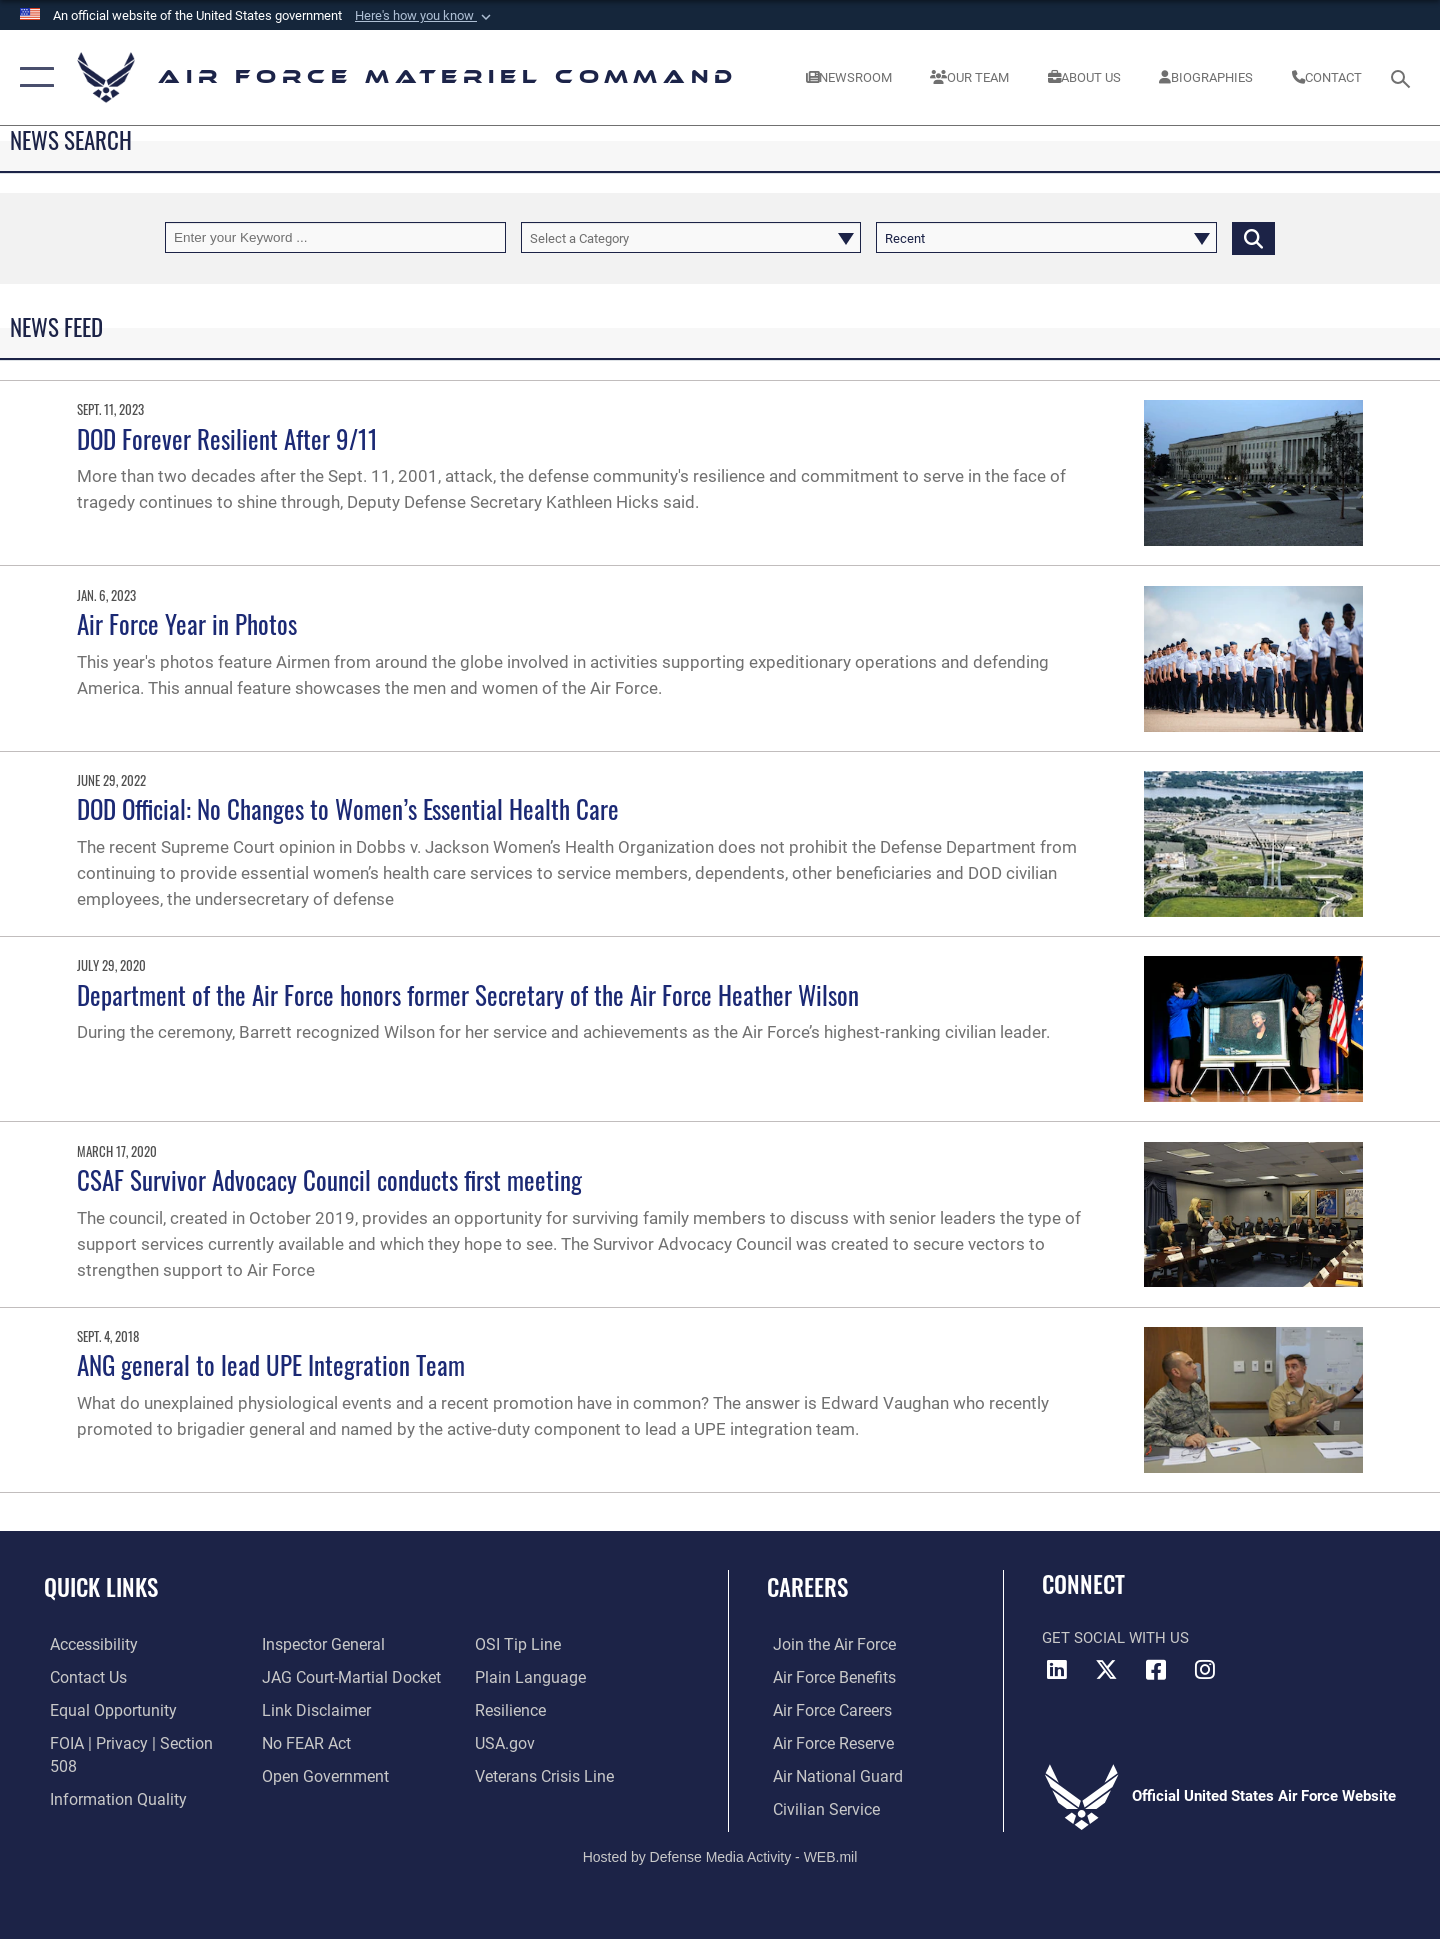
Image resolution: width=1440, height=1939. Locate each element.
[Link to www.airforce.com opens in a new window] (826, 1645)
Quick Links (101, 1587)
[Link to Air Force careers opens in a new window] (825, 1710)
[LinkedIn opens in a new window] (1057, 1670)
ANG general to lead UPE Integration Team (271, 1364)
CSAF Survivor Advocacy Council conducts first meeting (329, 1179)
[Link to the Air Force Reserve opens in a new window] (826, 1743)
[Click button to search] (1253, 237)
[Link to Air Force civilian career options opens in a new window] (818, 1808)
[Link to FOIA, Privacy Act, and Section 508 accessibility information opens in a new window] (135, 1743)
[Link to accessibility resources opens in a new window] (87, 1645)
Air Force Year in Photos (187, 623)
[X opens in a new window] (1107, 1670)
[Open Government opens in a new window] (320, 1776)
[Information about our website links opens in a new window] (313, 1710)
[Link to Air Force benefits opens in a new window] (826, 1677)
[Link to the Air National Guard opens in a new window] (828, 1776)
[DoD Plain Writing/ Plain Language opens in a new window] (527, 1677)
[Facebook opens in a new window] (1156, 1670)
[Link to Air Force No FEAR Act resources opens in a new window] (304, 1743)
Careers (807, 1587)
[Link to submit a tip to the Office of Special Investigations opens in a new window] (517, 1645)
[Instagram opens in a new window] (1205, 1670)
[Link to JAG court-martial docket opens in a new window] (347, 1677)
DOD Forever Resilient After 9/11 (227, 438)
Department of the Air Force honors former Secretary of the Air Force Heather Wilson (468, 994)
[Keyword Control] (335, 237)
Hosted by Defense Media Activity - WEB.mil (720, 1855)
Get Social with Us (1115, 1638)
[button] (425, 16)
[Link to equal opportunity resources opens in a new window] (103, 1710)
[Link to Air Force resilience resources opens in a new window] (511, 1710)
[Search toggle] (1403, 77)
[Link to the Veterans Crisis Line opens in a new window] (544, 1776)
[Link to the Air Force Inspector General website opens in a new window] (320, 1645)
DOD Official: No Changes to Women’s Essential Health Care (348, 808)
